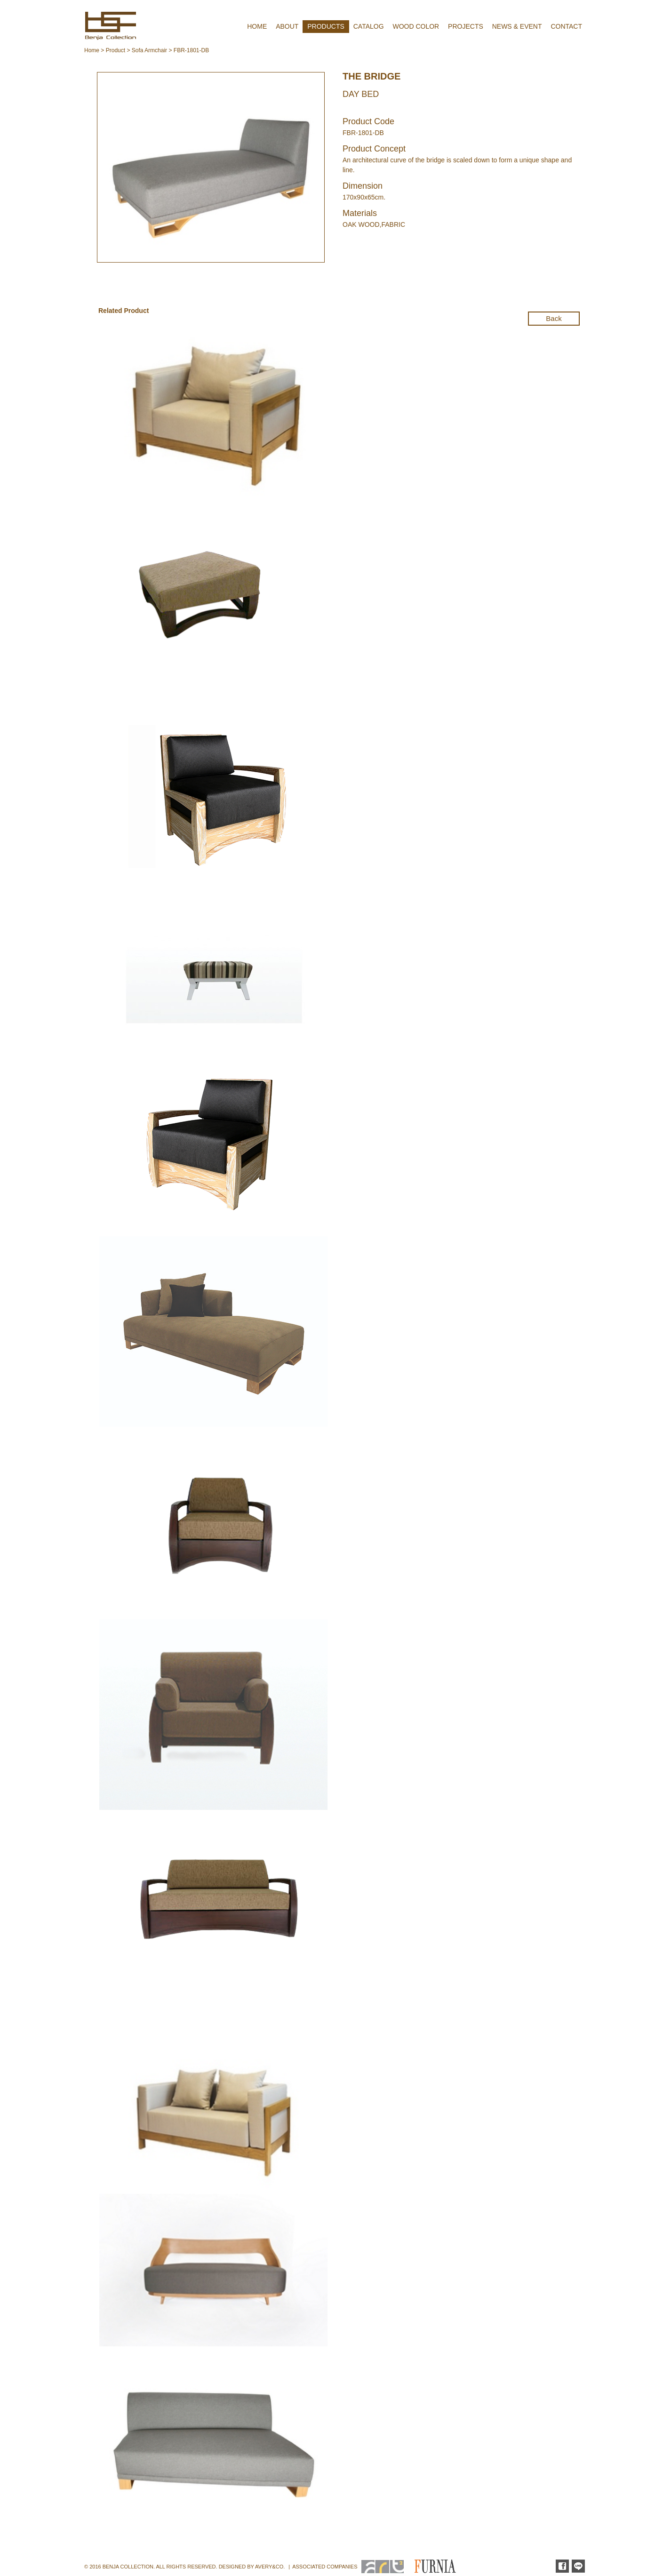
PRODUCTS (325, 26)
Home (91, 50)
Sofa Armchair (149, 50)
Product (115, 50)
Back (553, 318)
